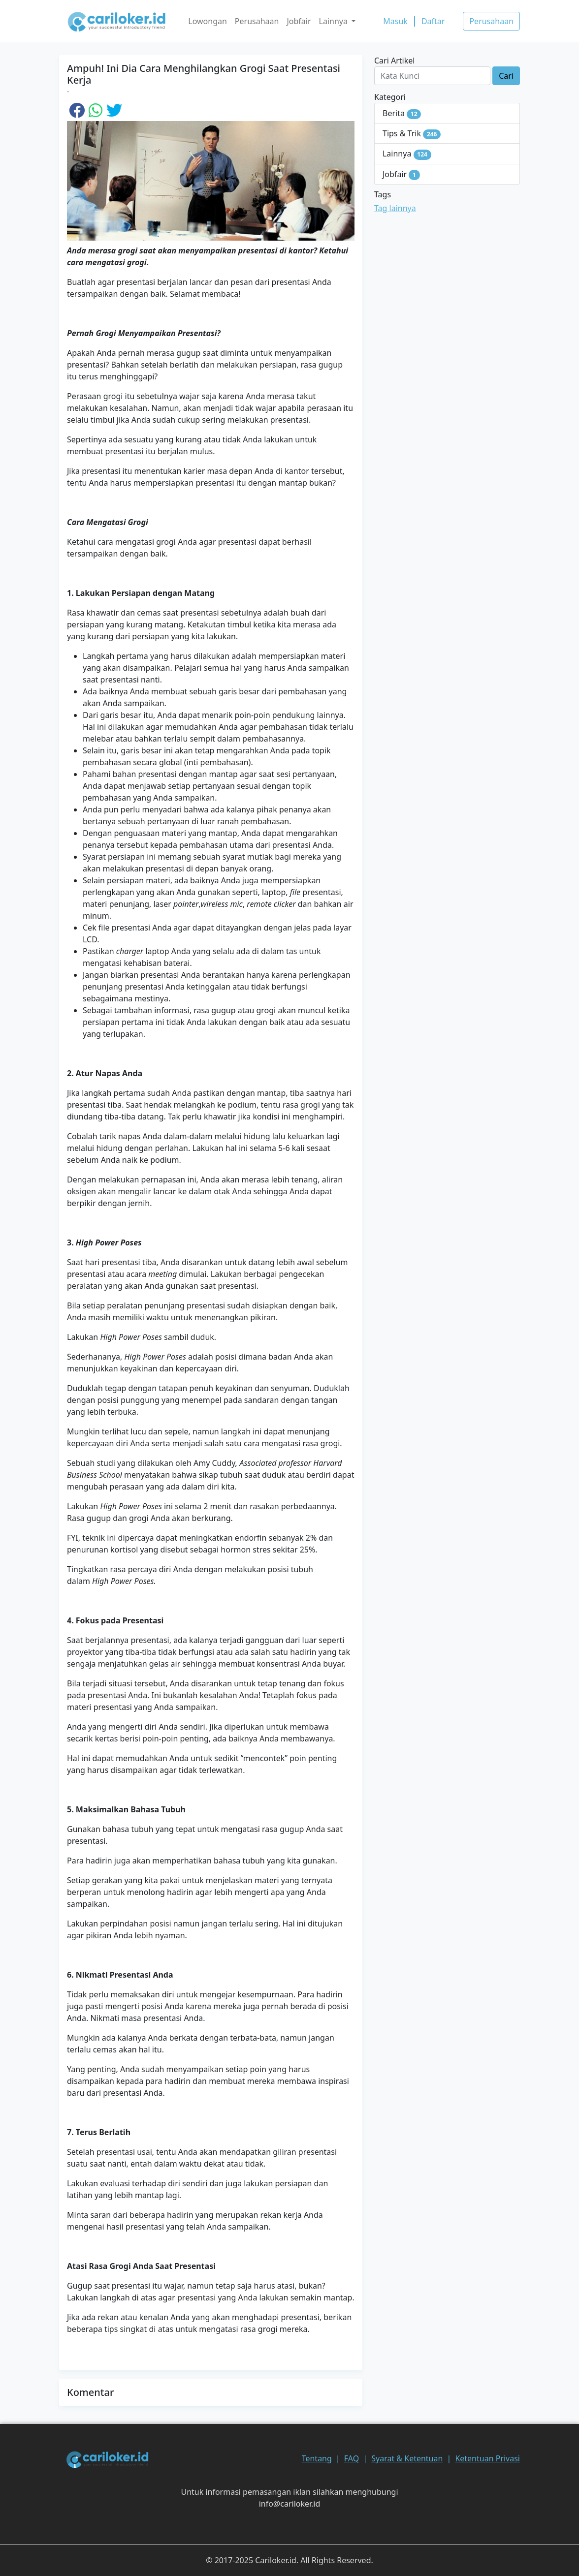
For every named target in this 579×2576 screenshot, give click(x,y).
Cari (506, 75)
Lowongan (207, 21)
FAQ (351, 2458)
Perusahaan (257, 21)
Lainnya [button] (334, 21)
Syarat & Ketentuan (407, 2458)
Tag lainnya (395, 208)
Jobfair (299, 21)
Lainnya (407, 153)
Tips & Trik (412, 133)
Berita (402, 113)
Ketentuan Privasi (487, 2458)
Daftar (433, 21)
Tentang (317, 2458)
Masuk (395, 21)
